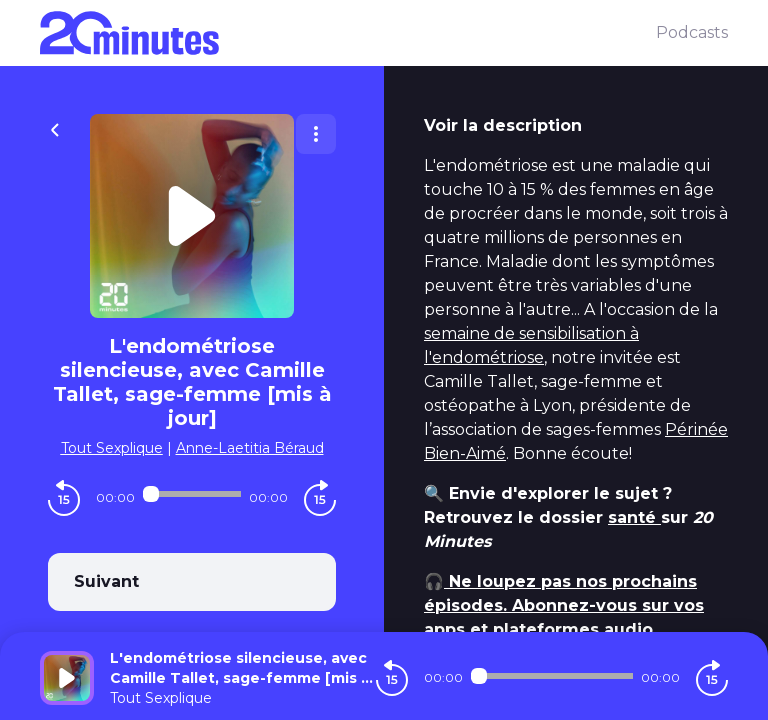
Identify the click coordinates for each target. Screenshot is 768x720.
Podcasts (692, 32)
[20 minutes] (348, 33)
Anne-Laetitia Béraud (250, 448)
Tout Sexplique (112, 448)
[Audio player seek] (192, 494)
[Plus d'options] (316, 134)
